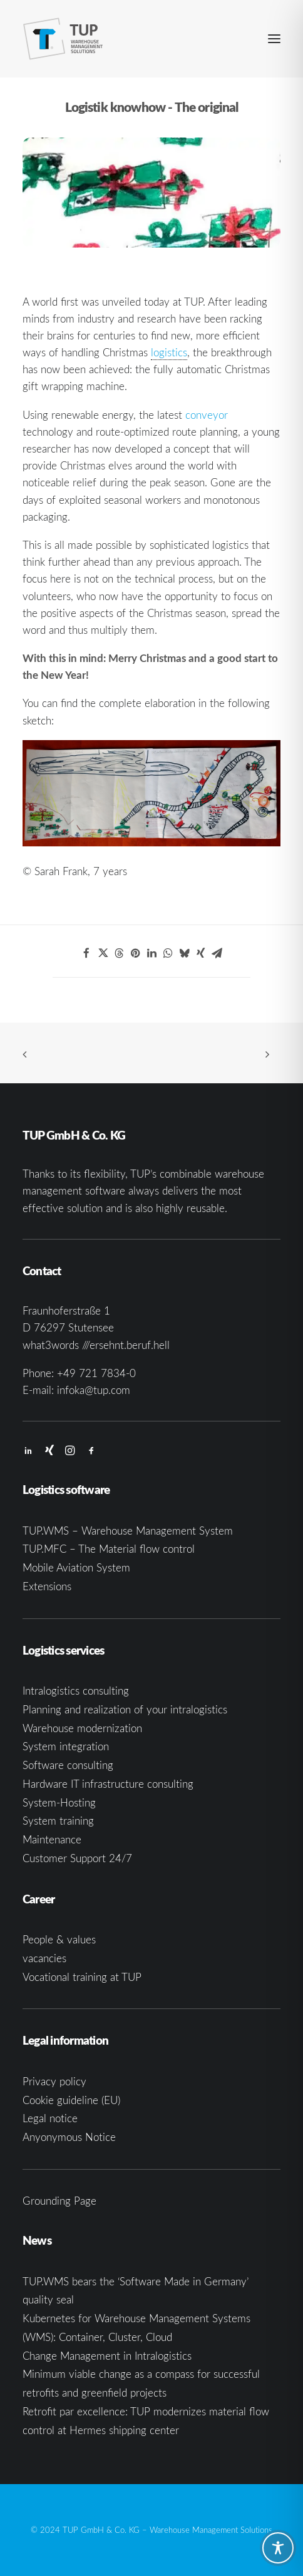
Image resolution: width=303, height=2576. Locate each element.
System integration (66, 1746)
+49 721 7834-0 (96, 1373)
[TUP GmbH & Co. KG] (63, 39)
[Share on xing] (200, 953)
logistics (169, 352)
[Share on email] (216, 953)
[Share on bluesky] (184, 953)
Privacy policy (54, 2081)
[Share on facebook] (86, 953)
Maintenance (52, 1839)
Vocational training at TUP (82, 1977)
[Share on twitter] (102, 953)
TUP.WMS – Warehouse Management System (128, 1530)
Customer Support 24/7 (77, 1858)
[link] (169, 352)
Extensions (47, 1586)
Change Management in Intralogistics (107, 2355)
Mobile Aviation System (76, 1567)
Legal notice (50, 2118)
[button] (274, 39)
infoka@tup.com (93, 1390)
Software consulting (68, 1765)
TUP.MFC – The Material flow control (109, 1548)
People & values (59, 1939)
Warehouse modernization (82, 1728)
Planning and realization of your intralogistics (125, 1709)
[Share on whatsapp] (167, 953)
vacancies (44, 1958)
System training (58, 1820)
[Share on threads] (118, 953)
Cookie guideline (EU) (71, 2100)
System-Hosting (59, 1802)
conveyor (206, 415)
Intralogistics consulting (76, 1690)
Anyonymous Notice (69, 2137)
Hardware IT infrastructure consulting (108, 1784)
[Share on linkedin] (151, 953)
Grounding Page (59, 2200)
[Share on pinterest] (135, 953)
